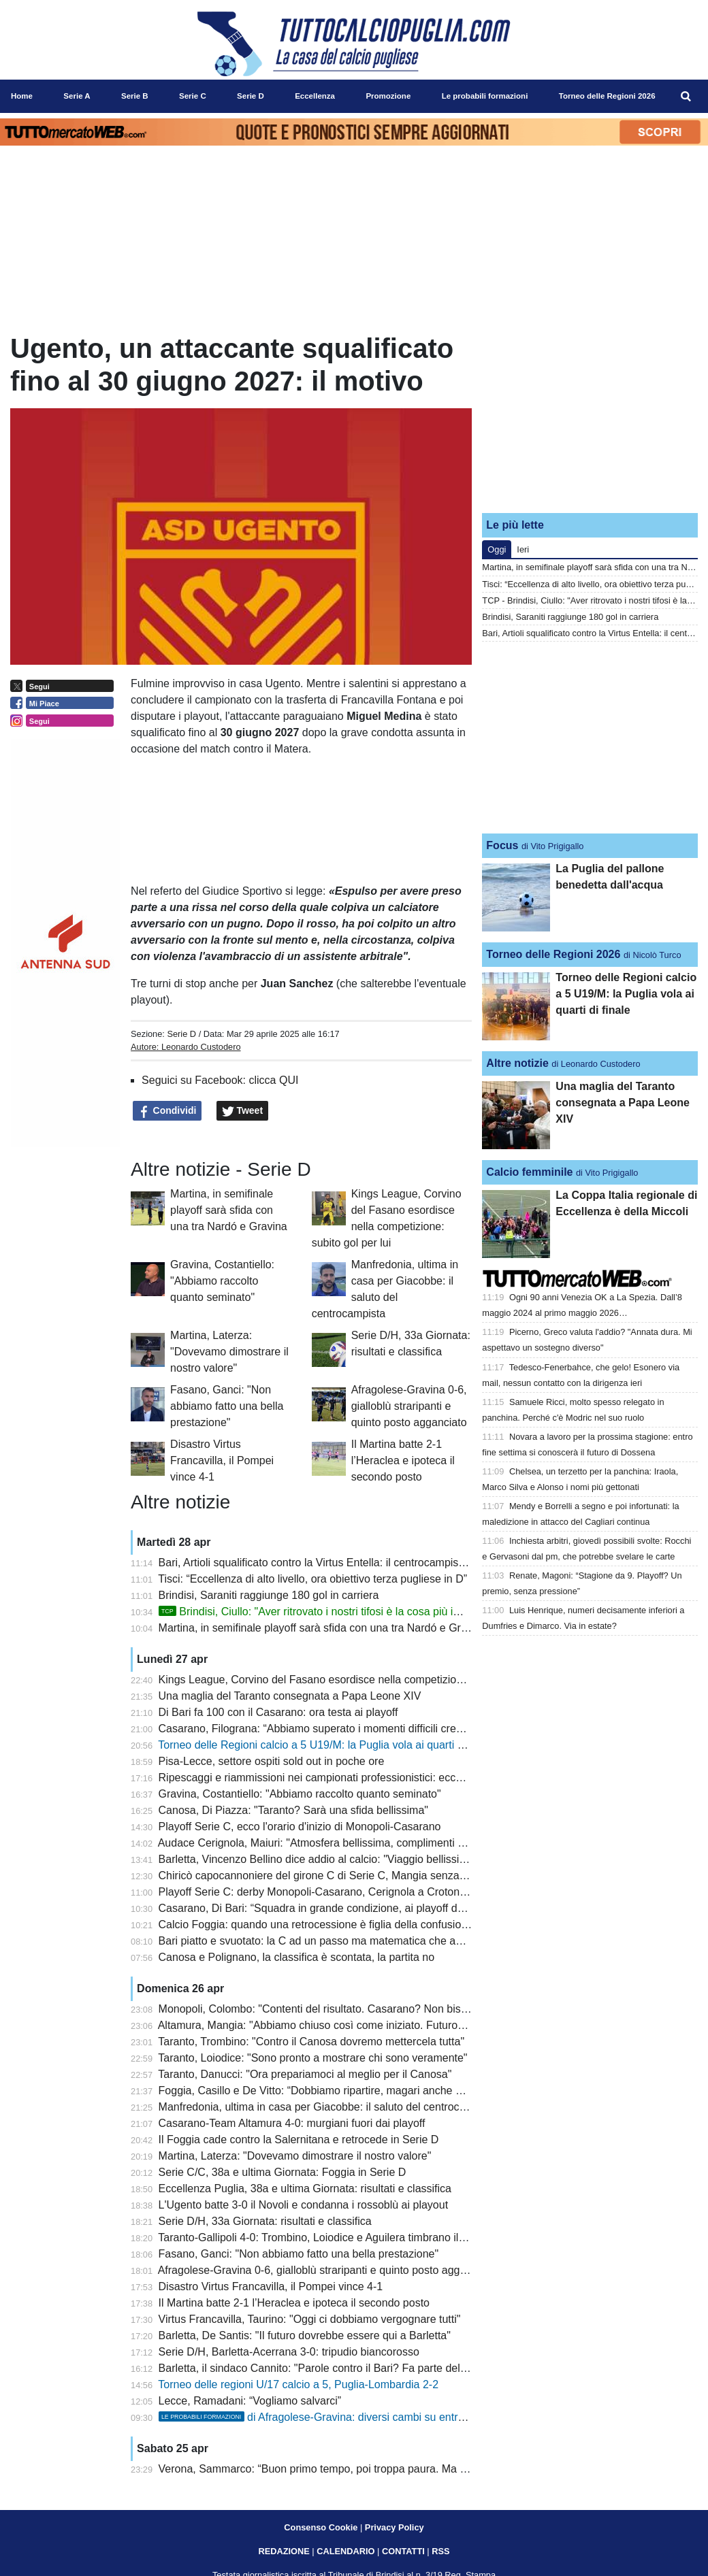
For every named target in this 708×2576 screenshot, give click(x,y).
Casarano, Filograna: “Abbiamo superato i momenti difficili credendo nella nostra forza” (368, 1728)
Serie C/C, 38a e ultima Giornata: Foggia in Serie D (282, 2172)
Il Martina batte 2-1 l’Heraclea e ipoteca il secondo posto (403, 1460)
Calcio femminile (529, 1172)
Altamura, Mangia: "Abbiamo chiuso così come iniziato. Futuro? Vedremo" (336, 2025)
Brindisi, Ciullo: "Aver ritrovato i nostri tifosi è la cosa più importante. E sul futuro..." (368, 1611)
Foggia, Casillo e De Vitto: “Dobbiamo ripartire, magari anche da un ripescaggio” (352, 2090)
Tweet (242, 1111)
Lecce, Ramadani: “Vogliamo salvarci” (250, 2401)
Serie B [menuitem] (134, 96)
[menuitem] (686, 96)
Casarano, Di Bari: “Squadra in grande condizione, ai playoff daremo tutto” (337, 1908)
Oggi (496, 549)
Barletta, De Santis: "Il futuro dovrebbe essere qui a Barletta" (305, 2335)
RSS (440, 2551)
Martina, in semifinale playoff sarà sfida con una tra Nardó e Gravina (228, 1210)
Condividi (167, 1111)
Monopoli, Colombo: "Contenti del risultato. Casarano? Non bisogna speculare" (349, 2009)
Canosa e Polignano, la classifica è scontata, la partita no (297, 1957)
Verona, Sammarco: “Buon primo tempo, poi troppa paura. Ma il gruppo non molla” (357, 2469)
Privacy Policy (394, 2527)
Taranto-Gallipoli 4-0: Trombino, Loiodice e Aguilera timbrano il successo (332, 2237)
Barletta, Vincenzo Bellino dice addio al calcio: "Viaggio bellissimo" (319, 1859)
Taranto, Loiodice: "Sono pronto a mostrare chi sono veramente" (312, 2058)
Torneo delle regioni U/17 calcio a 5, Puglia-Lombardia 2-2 (298, 2384)
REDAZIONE (283, 2551)
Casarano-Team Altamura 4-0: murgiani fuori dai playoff (292, 2123)
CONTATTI (403, 2551)
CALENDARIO (345, 2551)
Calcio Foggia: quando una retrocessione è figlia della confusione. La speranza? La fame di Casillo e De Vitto (422, 1924)
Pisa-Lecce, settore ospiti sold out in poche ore (272, 1761)
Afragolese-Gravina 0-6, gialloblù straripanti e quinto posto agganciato (409, 1406)
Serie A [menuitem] (76, 96)
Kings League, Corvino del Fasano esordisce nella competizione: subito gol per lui (356, 1679)
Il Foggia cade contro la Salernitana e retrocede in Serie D (299, 2139)
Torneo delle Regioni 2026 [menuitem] (607, 96)
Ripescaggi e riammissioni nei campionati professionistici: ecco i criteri (328, 1777)
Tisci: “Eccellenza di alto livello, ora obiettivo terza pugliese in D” (312, 1579)
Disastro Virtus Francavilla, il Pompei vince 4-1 (222, 1460)
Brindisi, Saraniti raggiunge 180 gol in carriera (269, 1595)
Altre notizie (517, 1063)
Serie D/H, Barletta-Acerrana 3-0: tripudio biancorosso (289, 2352)
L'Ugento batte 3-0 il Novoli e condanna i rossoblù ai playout (304, 2205)
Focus (502, 845)
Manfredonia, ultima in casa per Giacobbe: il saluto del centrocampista (328, 2107)
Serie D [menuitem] (250, 96)
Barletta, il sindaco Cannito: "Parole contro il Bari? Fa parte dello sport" (329, 2368)
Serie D (181, 1034)
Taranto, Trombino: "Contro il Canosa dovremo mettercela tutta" (311, 2041)
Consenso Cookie (320, 2527)
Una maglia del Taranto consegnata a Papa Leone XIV (290, 1696)
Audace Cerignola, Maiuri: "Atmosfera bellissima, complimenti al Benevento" (342, 1843)
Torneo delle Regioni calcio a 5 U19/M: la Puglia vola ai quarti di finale (326, 1745)
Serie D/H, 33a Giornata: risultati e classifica (265, 2221)
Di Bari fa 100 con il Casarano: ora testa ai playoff (278, 1712)
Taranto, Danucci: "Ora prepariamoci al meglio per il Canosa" (304, 2074)
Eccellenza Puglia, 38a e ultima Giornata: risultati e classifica (305, 2188)
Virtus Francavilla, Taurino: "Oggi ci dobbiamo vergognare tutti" (310, 2319)
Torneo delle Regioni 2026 (553, 954)
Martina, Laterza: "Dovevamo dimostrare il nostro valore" (229, 1352)
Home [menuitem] (22, 96)
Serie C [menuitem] (192, 96)
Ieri (523, 549)
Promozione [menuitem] (388, 96)
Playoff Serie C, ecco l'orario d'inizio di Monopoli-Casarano (300, 1826)
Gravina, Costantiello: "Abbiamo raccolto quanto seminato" (222, 1281)
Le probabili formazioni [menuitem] (485, 96)
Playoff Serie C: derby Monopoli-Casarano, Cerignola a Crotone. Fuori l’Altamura (353, 1892)
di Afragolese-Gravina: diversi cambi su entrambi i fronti (337, 2417)
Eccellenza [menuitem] (315, 96)
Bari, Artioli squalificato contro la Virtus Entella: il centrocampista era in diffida (344, 1562)
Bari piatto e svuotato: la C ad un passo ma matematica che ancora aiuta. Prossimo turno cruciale (394, 1941)
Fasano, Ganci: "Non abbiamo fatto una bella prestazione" (226, 1406)
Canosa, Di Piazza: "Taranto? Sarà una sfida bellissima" (293, 1810)
